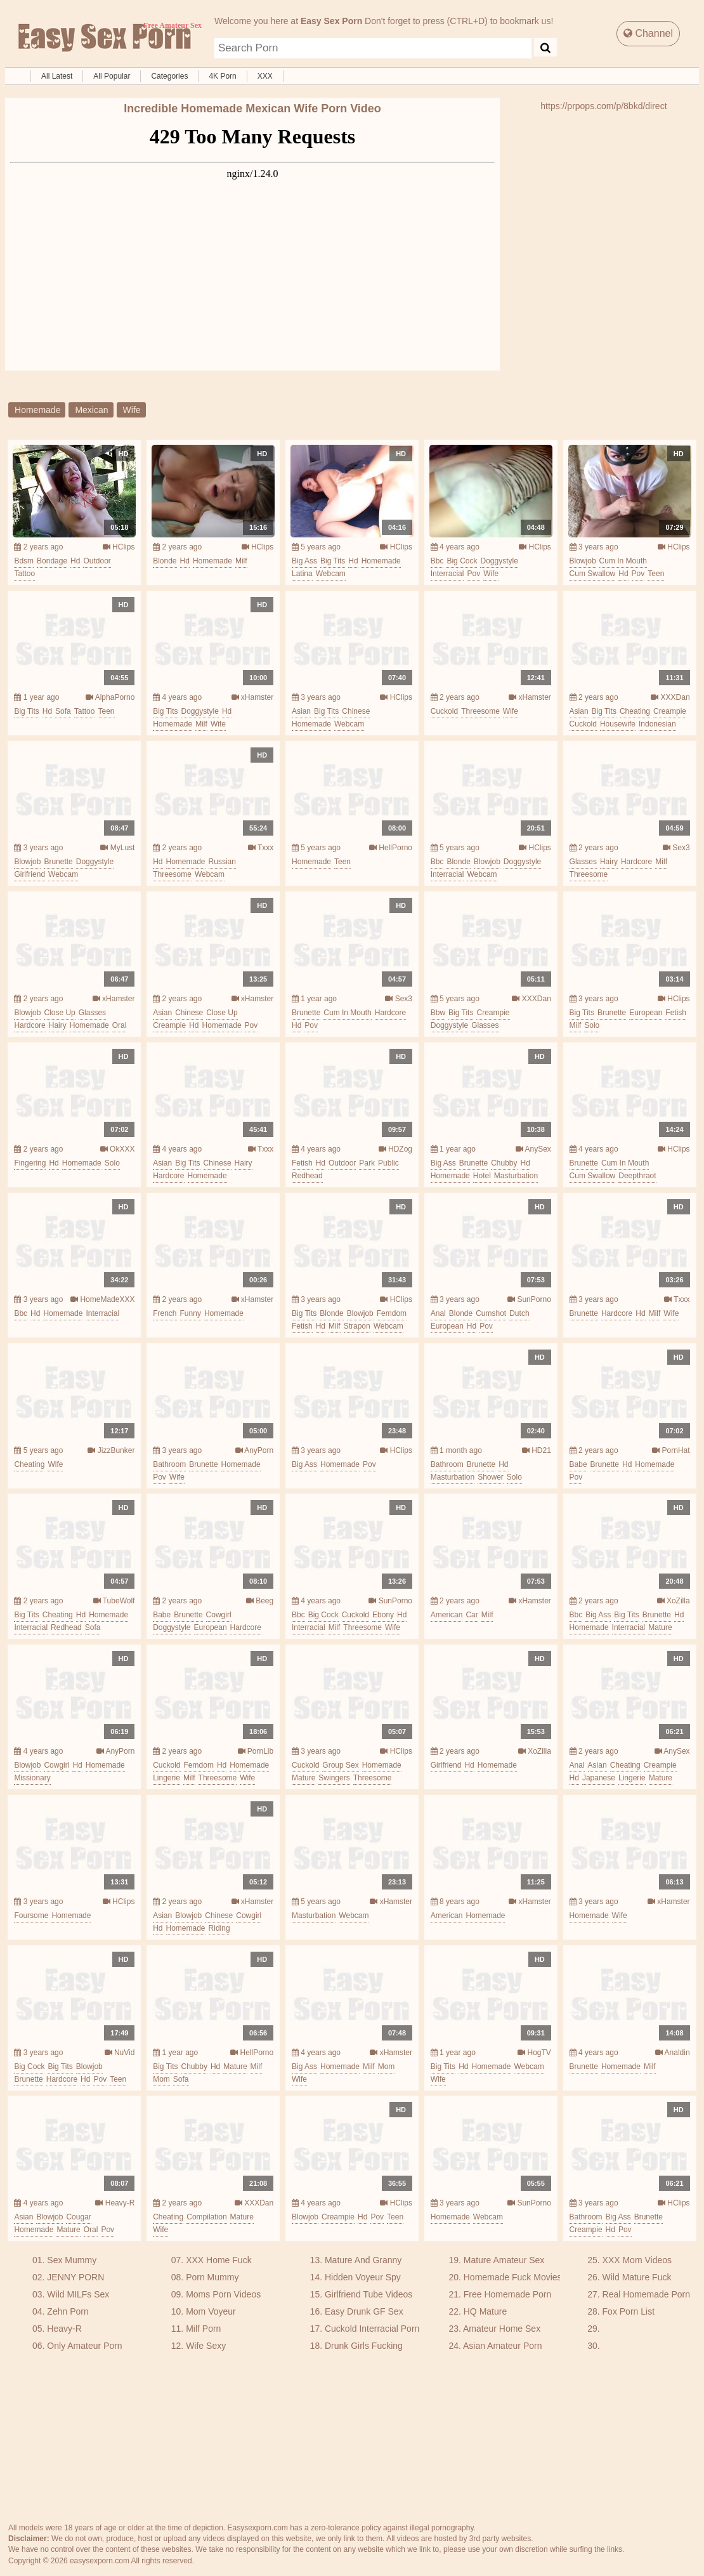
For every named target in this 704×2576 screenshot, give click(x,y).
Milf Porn (203, 2328)
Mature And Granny (363, 2260)
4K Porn (222, 76)
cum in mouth (623, 560)
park (367, 1163)
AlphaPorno (110, 697)
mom (161, 2079)
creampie (669, 711)
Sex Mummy (71, 2260)
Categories (169, 76)
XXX (265, 76)
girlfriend (29, 874)
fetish (675, 1012)
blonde (164, 560)
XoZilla (673, 1600)
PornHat (670, 1450)
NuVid (120, 2052)
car (472, 1614)
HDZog (395, 1149)
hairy (609, 861)
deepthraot (637, 1175)
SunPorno (529, 1299)
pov (473, 573)
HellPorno (390, 847)
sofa (63, 711)
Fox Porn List (629, 2311)
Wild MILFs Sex (78, 2294)
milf (241, 560)
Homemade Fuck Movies (513, 2277)
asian (301, 711)
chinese (356, 711)
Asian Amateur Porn (502, 2346)
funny (190, 1313)
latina (302, 573)
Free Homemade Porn (508, 2294)
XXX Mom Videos (637, 2260)
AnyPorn (254, 1450)
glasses (583, 861)
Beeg (259, 1600)
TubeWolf (114, 1600)
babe (578, 1464)
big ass (304, 560)
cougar (78, 2216)
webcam (331, 573)
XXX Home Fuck (218, 2260)
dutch (519, 1313)
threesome (480, 711)
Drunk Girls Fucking (364, 2346)
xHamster (252, 697)
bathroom (169, 1464)
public (388, 1163)
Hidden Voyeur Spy (363, 2277)
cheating (635, 711)
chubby (504, 1163)
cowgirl (218, 1614)
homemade (37, 410)
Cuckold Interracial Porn (372, 2328)
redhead (307, 1175)
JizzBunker (111, 1450)
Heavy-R (114, 2202)
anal (438, 1313)
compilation (206, 2216)
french (164, 1313)
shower (491, 1477)
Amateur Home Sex (501, 2328)
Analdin (672, 2052)
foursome (31, 1915)
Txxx (260, 847)
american (447, 1614)
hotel (482, 1175)
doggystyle (499, 560)
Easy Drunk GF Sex (364, 2311)
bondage (52, 560)
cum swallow (593, 573)
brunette (58, 861)
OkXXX (117, 1149)
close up (59, 1012)
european (645, 1012)
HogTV (534, 2052)
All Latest (56, 76)
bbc (437, 560)
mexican (91, 410)
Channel (648, 33)
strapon (357, 1326)
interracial (447, 573)
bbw (438, 1012)
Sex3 (676, 847)
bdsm (24, 560)
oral (119, 1025)
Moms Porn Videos (223, 2294)
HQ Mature (485, 2311)
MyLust (117, 847)
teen (656, 573)
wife (132, 410)
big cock (462, 560)
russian (222, 861)
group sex (340, 1765)
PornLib (256, 1751)
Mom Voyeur (211, 2311)
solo (591, 1025)
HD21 (536, 1450)
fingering (30, 1163)
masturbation (516, 1175)
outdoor (96, 560)
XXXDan (670, 697)
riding (219, 1928)
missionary (32, 1777)
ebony (383, 1614)
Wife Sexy (206, 2346)
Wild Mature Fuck (637, 2277)
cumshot (491, 1313)
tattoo (24, 573)
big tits (332, 560)
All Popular (111, 76)
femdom (392, 1313)
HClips (119, 546)
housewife (618, 724)
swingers (333, 1777)
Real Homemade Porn (647, 2294)
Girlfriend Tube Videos (368, 2294)
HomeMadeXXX (102, 1299)
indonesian (657, 724)
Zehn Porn (67, 2311)
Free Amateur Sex (103, 38)
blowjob (583, 560)
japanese (598, 1777)
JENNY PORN (75, 2277)
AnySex (533, 1149)
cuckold (444, 711)
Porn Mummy (212, 2277)
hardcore (636, 861)
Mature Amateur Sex (504, 2260)
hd (75, 560)
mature (660, 1627)
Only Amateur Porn (84, 2346)
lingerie (166, 1777)
